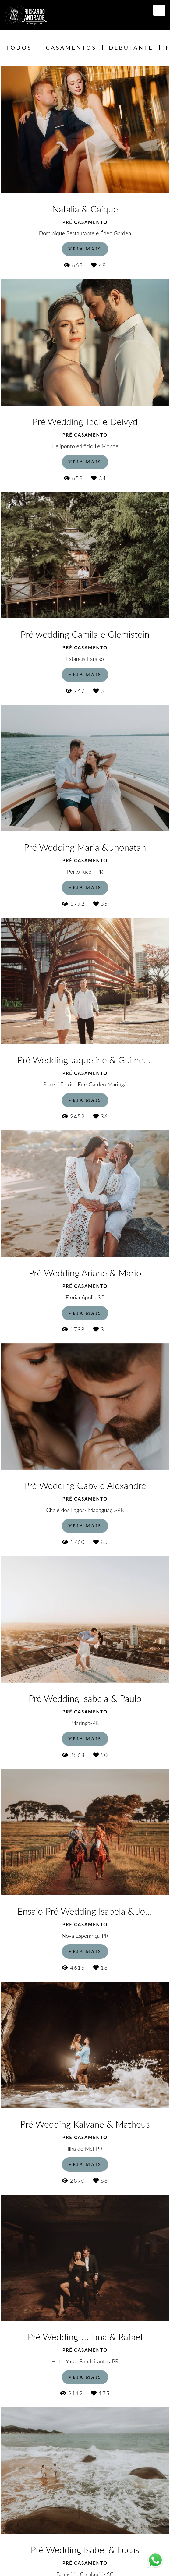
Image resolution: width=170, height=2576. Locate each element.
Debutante (131, 47)
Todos (19, 47)
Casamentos (71, 47)
